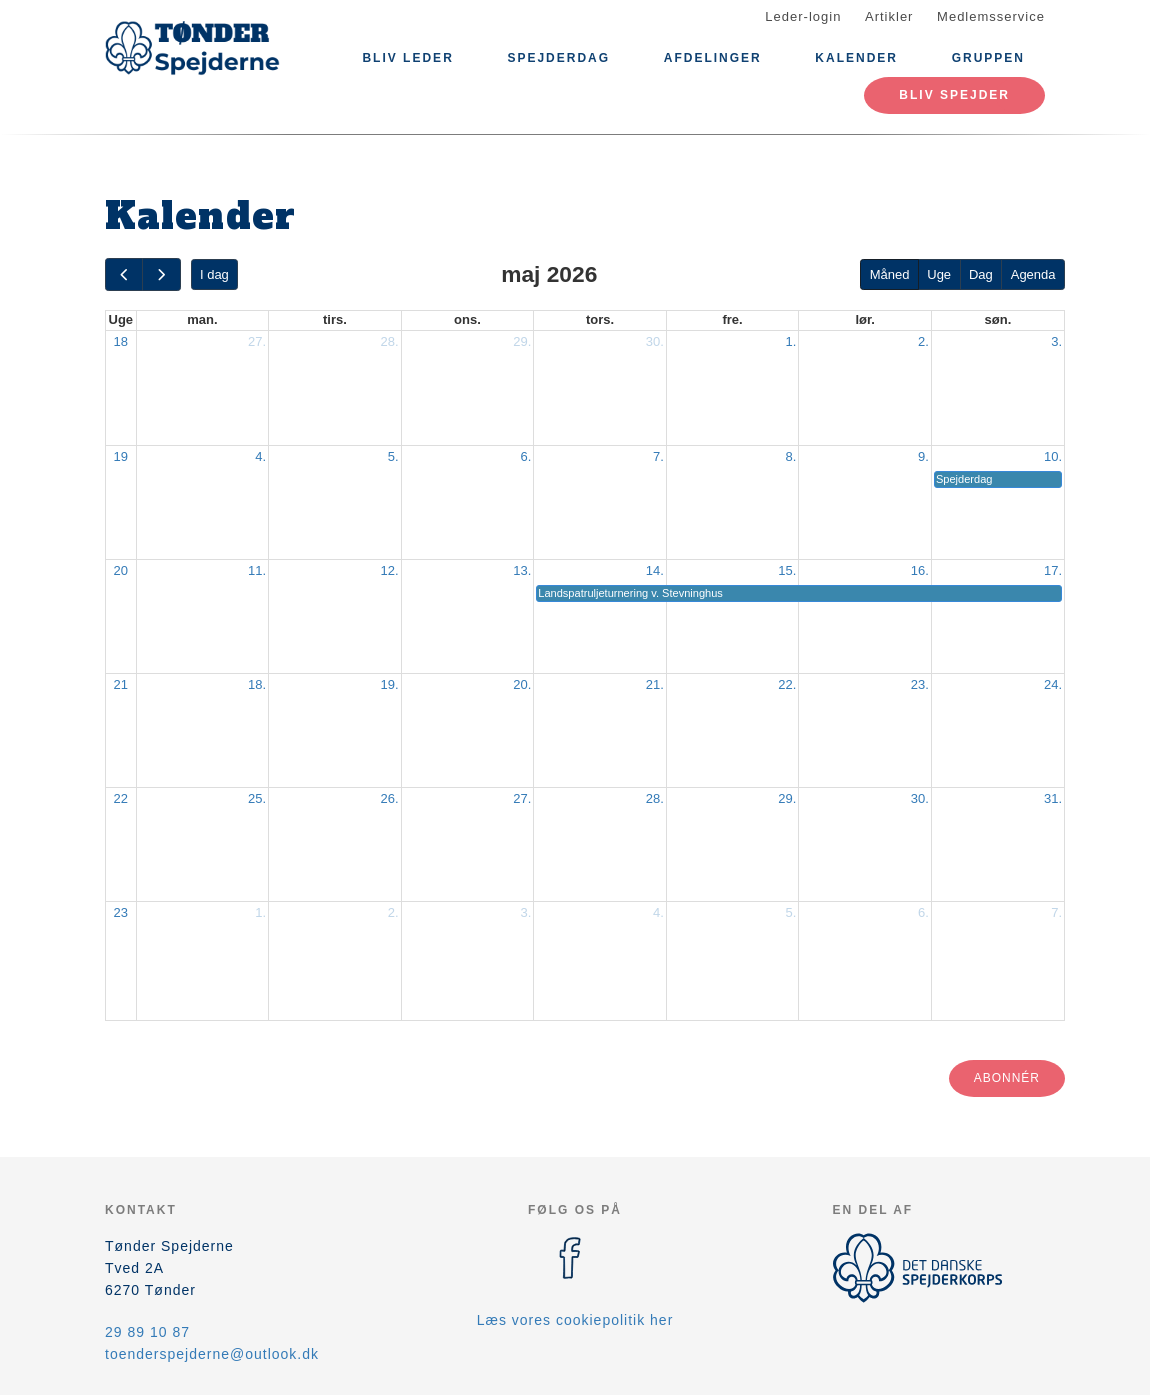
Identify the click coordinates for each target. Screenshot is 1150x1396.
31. (1053, 798)
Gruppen (988, 58)
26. (390, 798)
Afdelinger (713, 58)
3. (1056, 341)
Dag (981, 274)
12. (390, 570)
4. (260, 456)
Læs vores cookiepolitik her (575, 1320)
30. (655, 341)
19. (390, 684)
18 (121, 341)
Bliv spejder (954, 95)
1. (791, 341)
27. (257, 341)
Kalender (856, 58)
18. (257, 684)
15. (787, 570)
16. (920, 570)
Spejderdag (558, 58)
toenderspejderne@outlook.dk (212, 1354)
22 (121, 798)
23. (920, 684)
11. (257, 570)
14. (655, 570)
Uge (939, 274)
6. (525, 456)
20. (522, 684)
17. (1053, 570)
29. (522, 341)
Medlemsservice (991, 16)
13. (522, 570)
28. (390, 341)
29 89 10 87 (147, 1332)
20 (121, 570)
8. (791, 456)
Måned (890, 274)
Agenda (1033, 274)
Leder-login (803, 16)
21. (655, 684)
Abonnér (1007, 1078)
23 (121, 912)
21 (121, 684)
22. (787, 684)
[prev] (124, 274)
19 (121, 456)
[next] (161, 274)
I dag (214, 274)
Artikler (889, 16)
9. (923, 456)
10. (1053, 456)
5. (393, 456)
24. (1053, 684)
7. (658, 456)
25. (257, 798)
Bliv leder (407, 58)
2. (923, 341)
